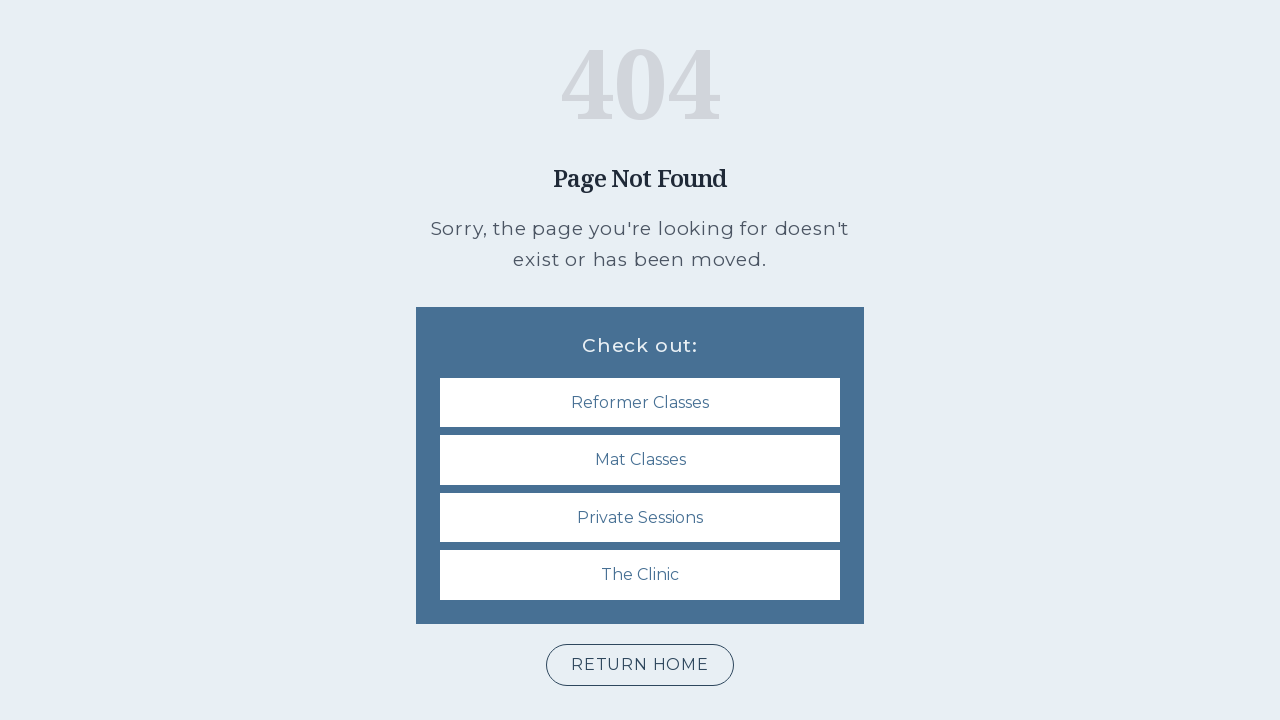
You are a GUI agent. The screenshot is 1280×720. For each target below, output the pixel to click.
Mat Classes (640, 459)
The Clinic (640, 574)
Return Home (640, 664)
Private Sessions (640, 517)
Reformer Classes (640, 402)
